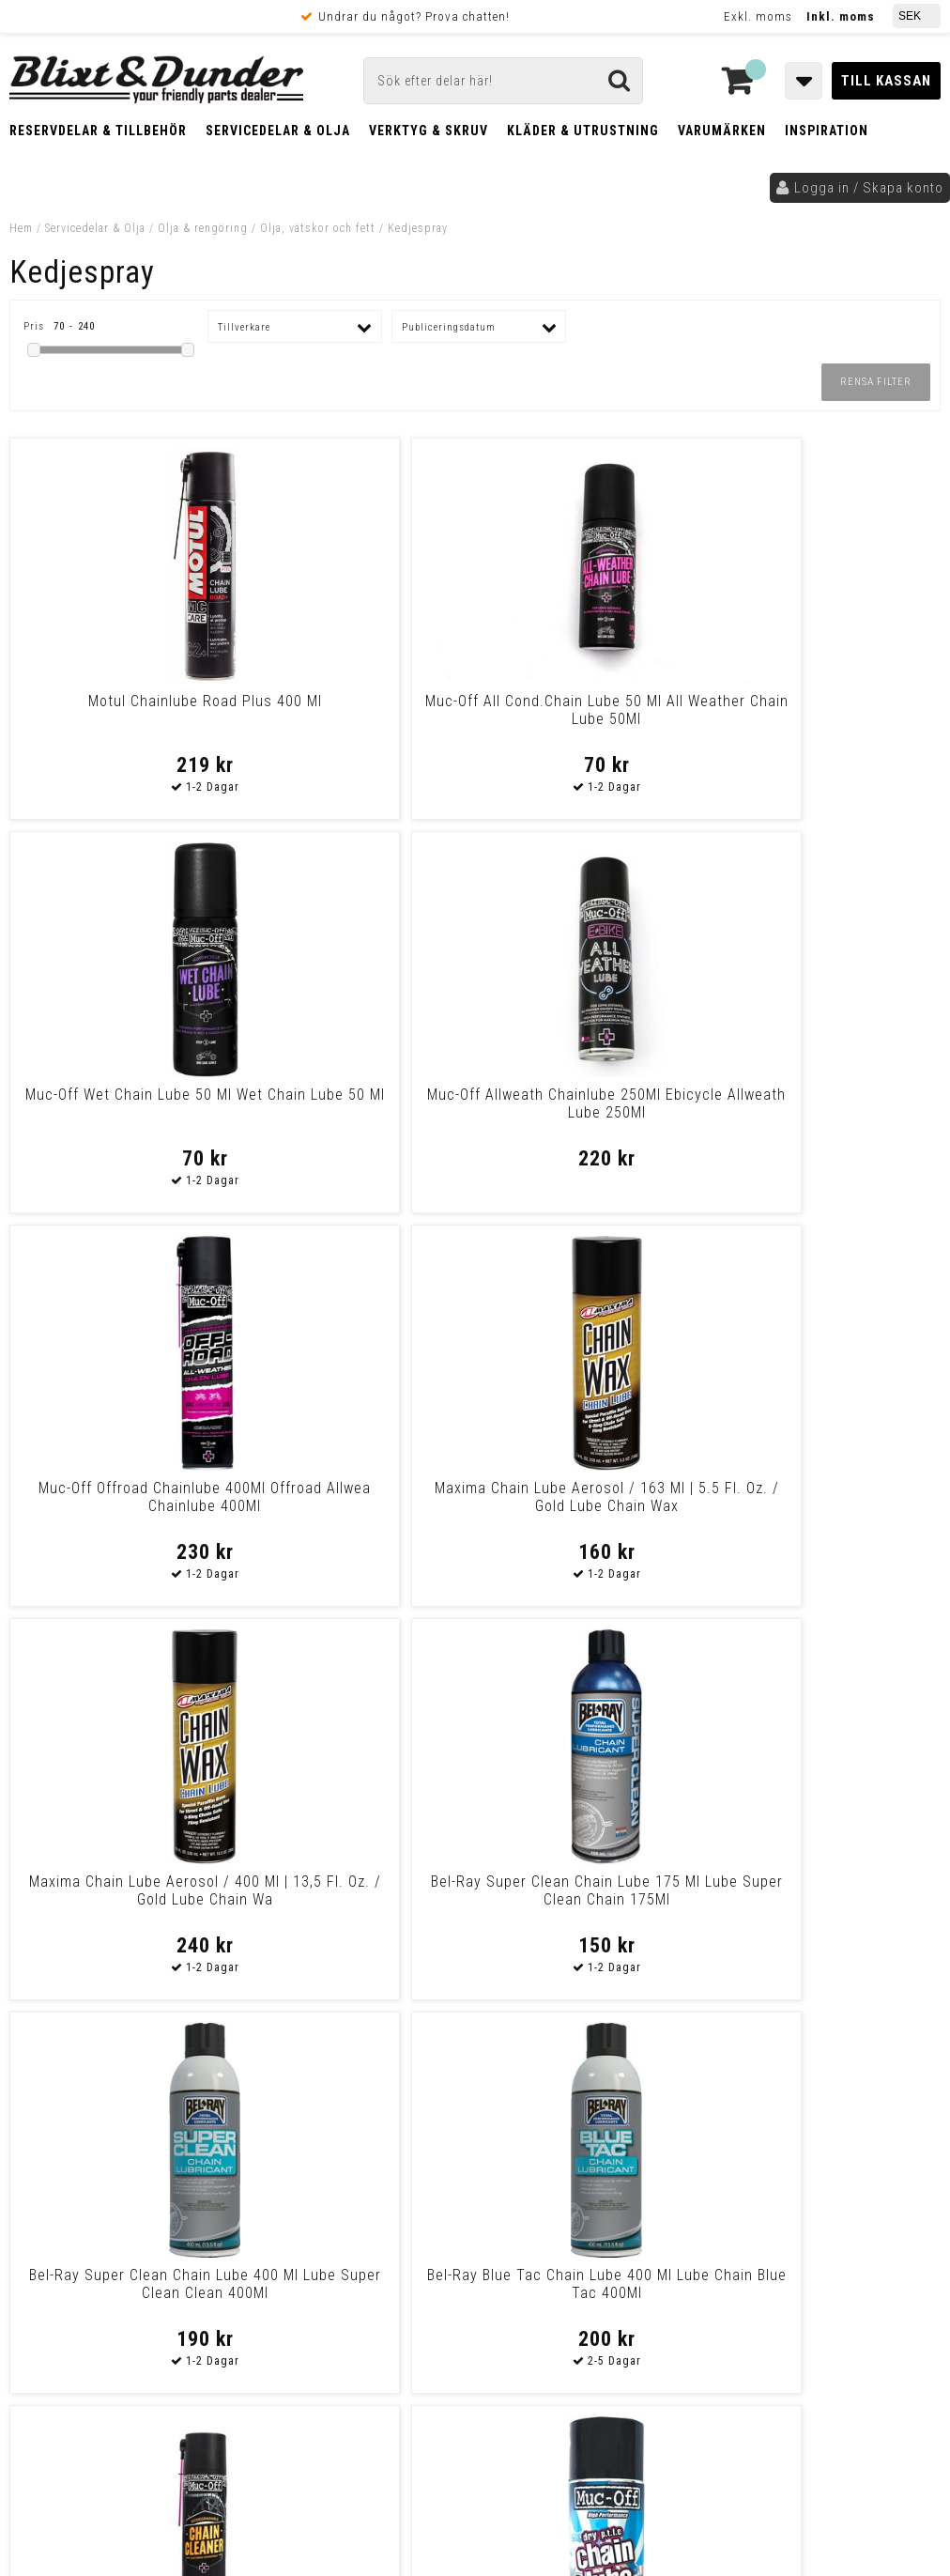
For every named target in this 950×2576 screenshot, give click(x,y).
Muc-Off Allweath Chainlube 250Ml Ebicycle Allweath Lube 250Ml (828, 719)
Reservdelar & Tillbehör (98, 130)
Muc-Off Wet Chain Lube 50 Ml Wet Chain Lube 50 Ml (592, 710)
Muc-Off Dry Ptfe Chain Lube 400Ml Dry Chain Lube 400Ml (122, 1890)
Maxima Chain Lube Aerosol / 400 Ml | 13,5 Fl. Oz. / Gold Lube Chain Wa (592, 1112)
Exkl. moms (758, 16)
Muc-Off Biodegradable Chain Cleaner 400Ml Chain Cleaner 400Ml (592, 1506)
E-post (416, 2123)
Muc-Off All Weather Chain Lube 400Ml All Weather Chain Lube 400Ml (592, 1899)
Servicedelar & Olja (278, 130)
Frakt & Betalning (74, 2314)
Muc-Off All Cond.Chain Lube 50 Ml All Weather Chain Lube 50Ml (356, 719)
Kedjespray (418, 228)
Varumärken (722, 130)
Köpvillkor (51, 2334)
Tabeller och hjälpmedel (132, 2106)
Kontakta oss (832, 2146)
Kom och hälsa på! (312, 2217)
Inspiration (826, 130)
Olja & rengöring (203, 228)
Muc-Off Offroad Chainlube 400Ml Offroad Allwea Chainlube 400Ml (122, 1112)
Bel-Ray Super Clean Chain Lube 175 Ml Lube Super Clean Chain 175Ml (828, 1112)
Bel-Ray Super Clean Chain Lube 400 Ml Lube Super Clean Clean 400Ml (122, 1506)
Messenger (515, 2123)
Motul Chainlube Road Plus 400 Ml (122, 710)
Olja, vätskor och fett (317, 228)
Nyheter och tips (131, 2154)
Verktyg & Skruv (428, 130)
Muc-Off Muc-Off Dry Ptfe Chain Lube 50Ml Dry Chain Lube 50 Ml (828, 1506)
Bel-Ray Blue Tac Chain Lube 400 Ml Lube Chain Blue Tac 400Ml (356, 1506)
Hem (21, 228)
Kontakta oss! (305, 2098)
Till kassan (886, 80)
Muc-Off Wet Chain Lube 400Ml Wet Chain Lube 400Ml (356, 1890)
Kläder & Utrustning (583, 130)
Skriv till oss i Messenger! (689, 2107)
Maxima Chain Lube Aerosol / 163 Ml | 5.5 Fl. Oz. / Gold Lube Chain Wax (356, 1112)
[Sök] (503, 80)
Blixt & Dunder (835, 2123)
